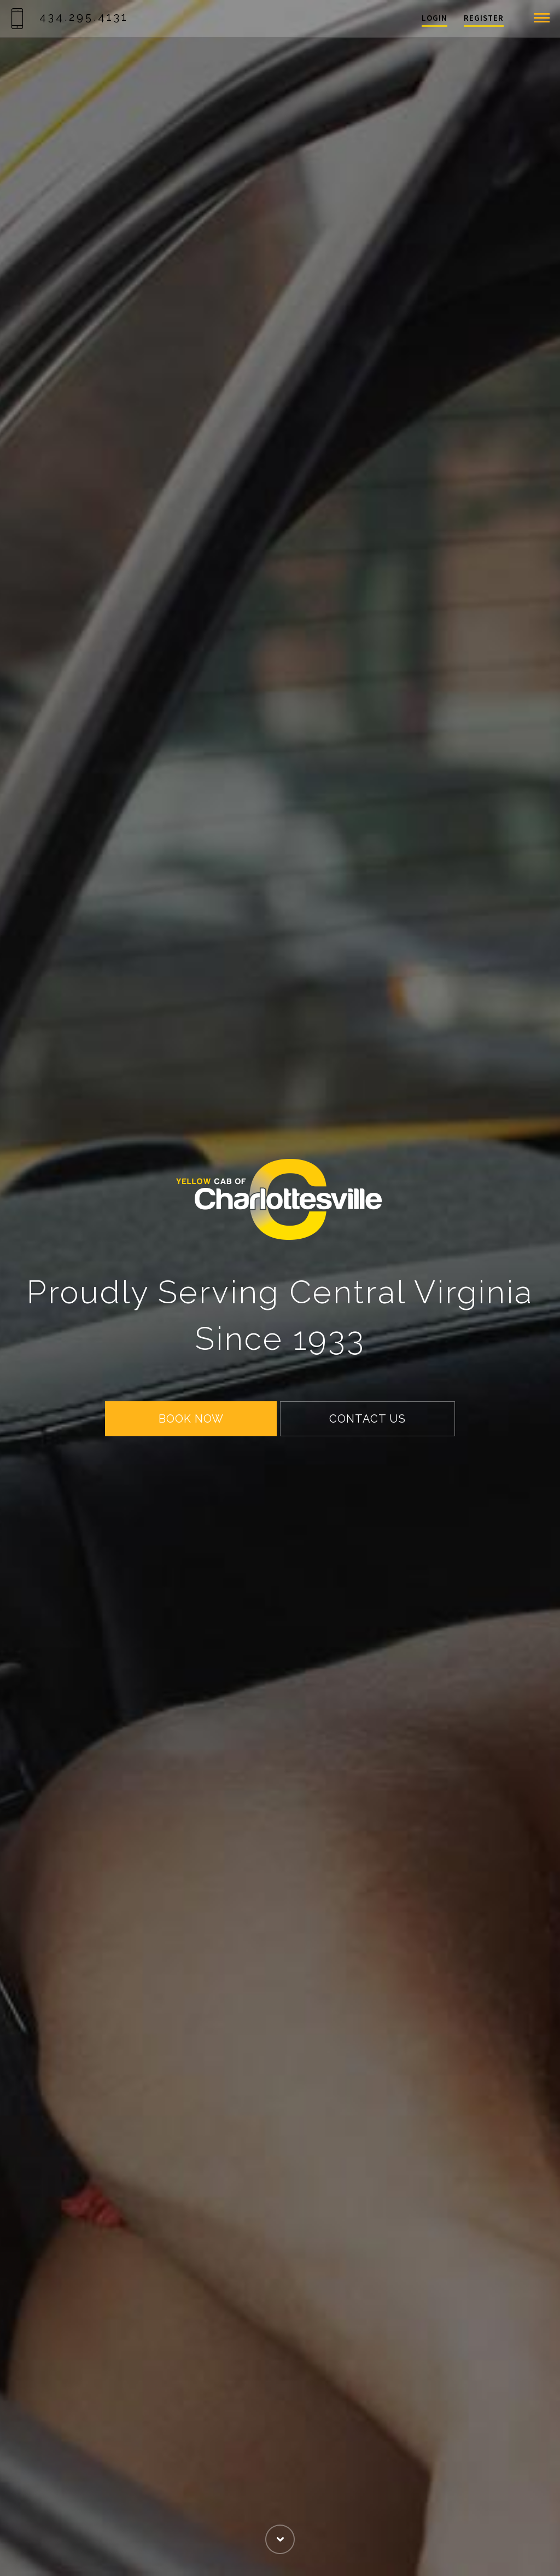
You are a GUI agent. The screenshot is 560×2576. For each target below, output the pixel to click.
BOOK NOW (191, 1418)
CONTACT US (367, 1418)
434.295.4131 (70, 17)
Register (484, 18)
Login (434, 18)
